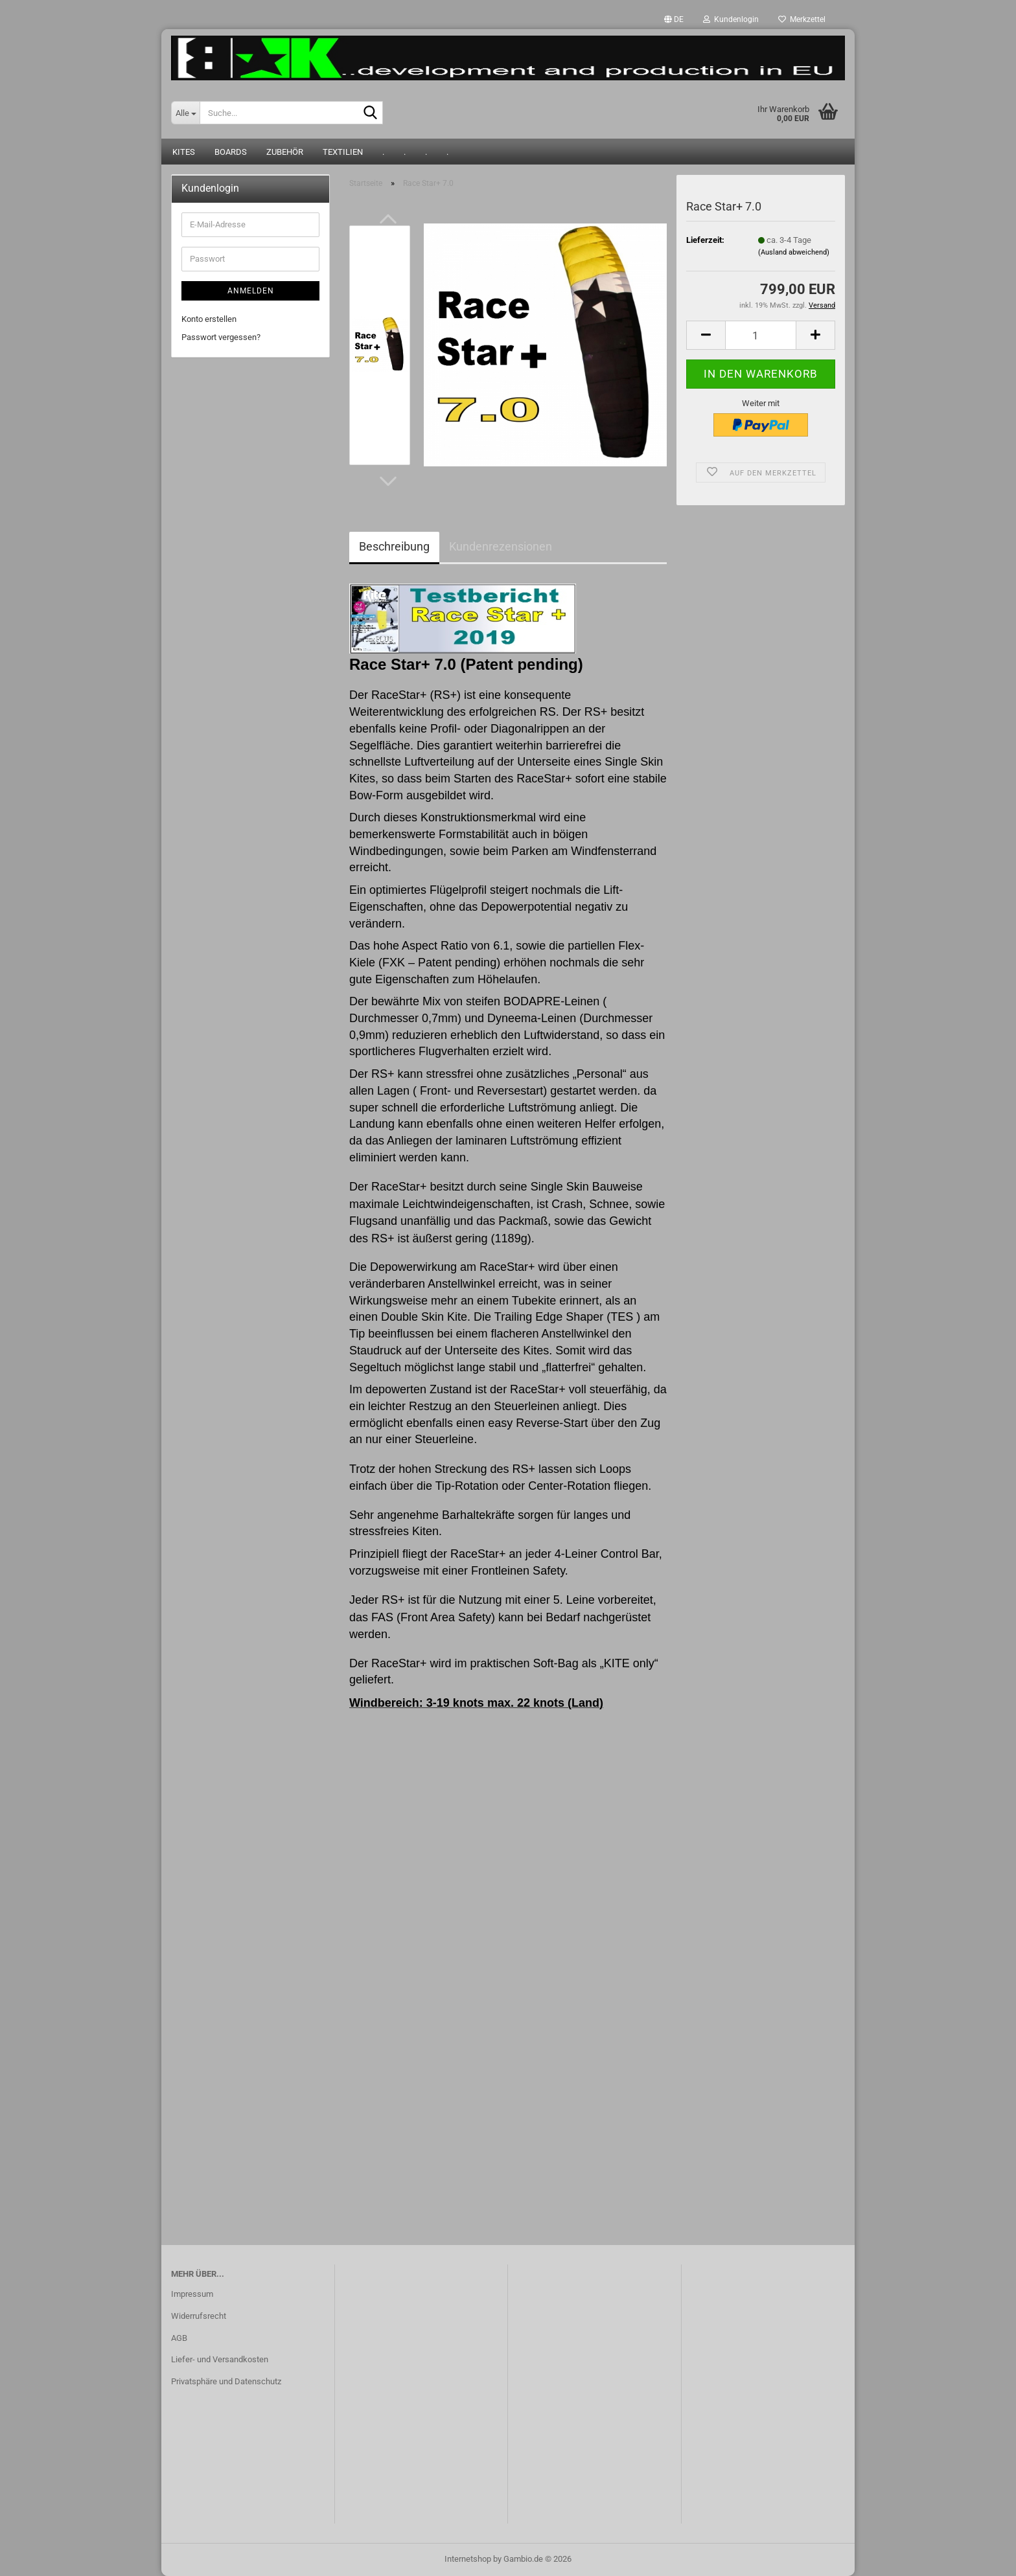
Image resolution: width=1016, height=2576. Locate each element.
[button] (673, 19)
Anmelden (250, 290)
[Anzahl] (760, 335)
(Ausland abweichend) (793, 252)
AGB (179, 2338)
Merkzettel (802, 19)
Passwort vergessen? (220, 337)
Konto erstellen (209, 319)
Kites (183, 152)
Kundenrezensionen (500, 546)
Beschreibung (394, 546)
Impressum (192, 2294)
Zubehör (284, 152)
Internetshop (467, 2559)
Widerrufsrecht (198, 2316)
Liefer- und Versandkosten (219, 2359)
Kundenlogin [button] (731, 19)
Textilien (343, 152)
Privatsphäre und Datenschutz (226, 2381)
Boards (230, 152)
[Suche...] (185, 112)
